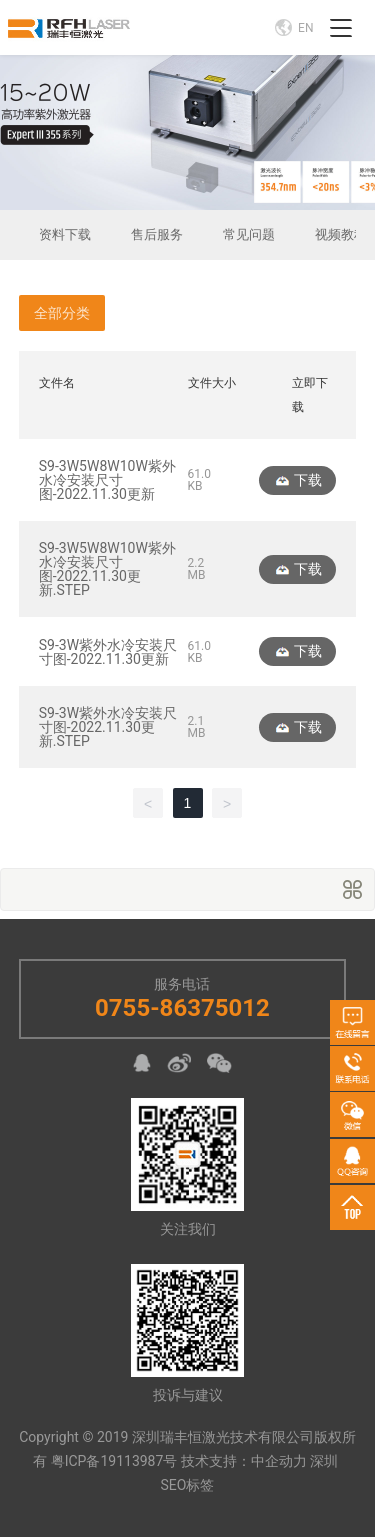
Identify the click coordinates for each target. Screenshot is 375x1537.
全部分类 (62, 313)
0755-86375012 (182, 1008)
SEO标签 (188, 1485)
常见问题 (249, 234)
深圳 (324, 1461)
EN (294, 27)
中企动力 (279, 1461)
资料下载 (65, 234)
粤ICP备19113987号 (114, 1461)
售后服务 (157, 234)
